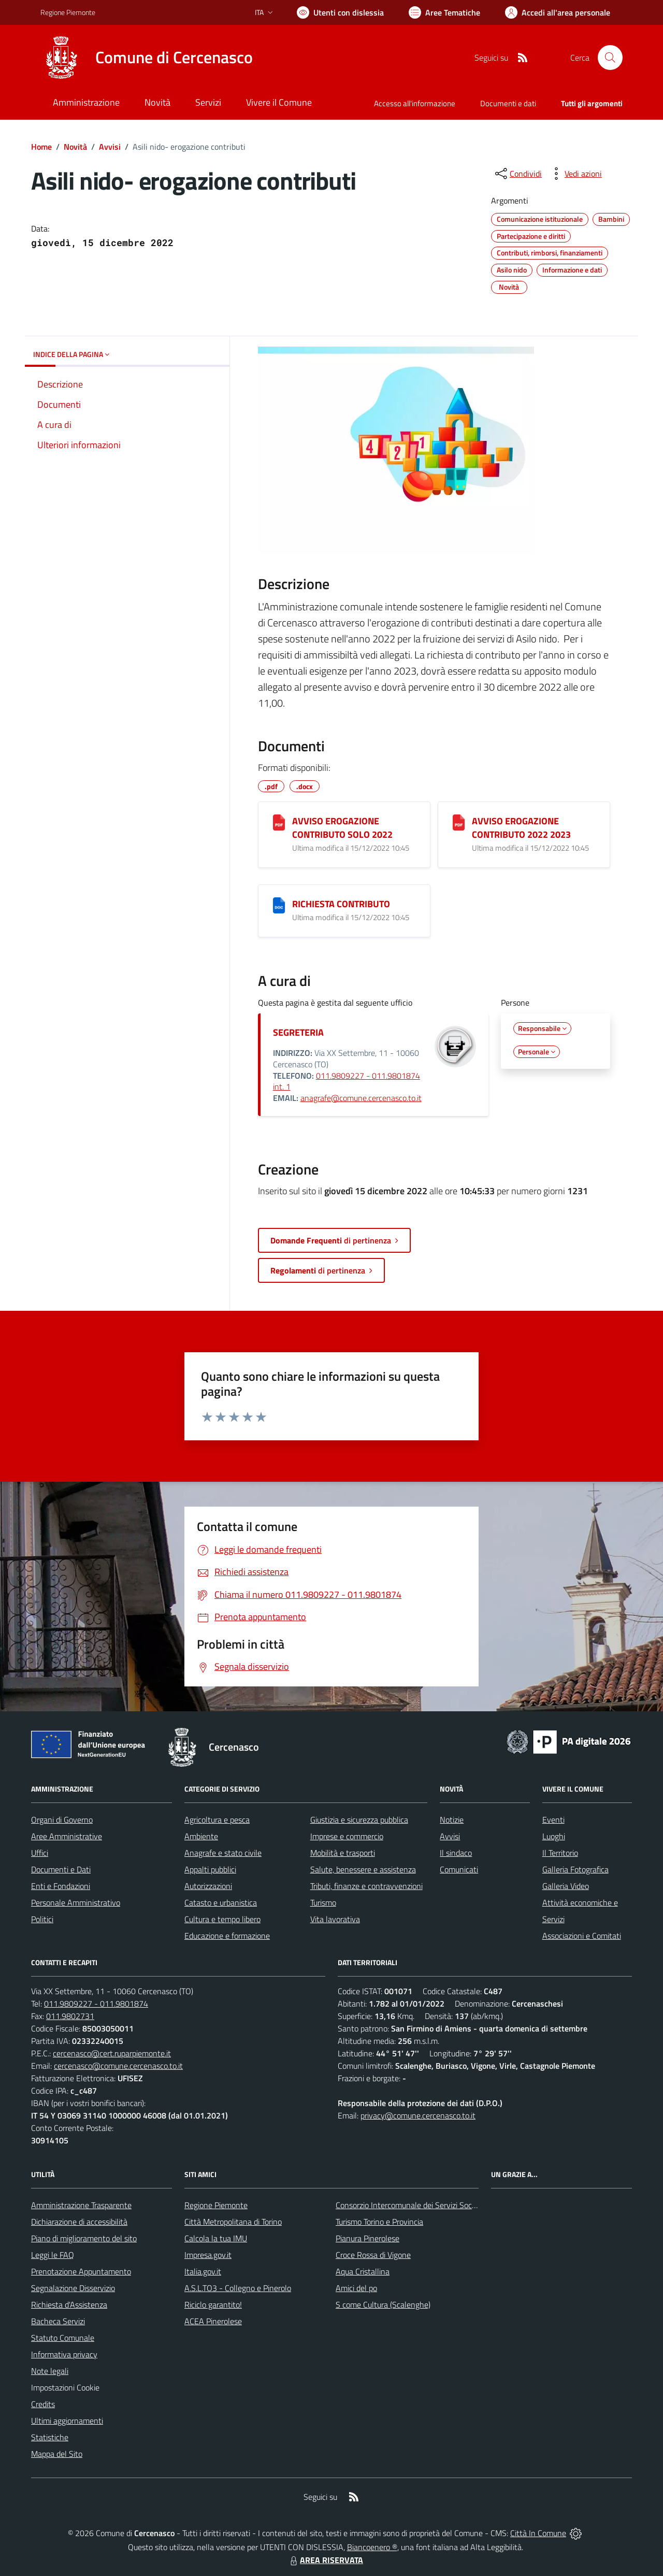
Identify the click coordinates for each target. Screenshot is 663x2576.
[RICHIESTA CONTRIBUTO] (279, 905)
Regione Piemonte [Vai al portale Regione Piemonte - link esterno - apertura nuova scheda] (67, 12)
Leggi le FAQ (52, 2255)
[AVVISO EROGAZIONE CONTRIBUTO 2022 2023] (459, 822)
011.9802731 (70, 2016)
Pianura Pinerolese (367, 2238)
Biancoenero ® (372, 2547)
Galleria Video (565, 1886)
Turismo (323, 1902)
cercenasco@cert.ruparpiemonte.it (112, 2053)
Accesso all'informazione (414, 103)
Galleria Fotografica (575, 1869)
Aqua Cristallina (363, 2271)
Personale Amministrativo (75, 1902)
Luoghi (553, 1836)
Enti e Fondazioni (60, 1886)
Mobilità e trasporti (342, 1853)
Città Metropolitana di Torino (233, 2221)
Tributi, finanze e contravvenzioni (366, 1886)
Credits (43, 2404)
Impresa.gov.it (208, 2255)
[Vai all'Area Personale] (558, 12)
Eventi (553, 1819)
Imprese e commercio (346, 1836)
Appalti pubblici (210, 1869)
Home (41, 146)
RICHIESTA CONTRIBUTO (341, 904)
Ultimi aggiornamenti (67, 2420)
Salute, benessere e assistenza (363, 1869)
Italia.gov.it (202, 2271)
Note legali (49, 2371)
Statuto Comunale (62, 2337)
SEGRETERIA (298, 1032)
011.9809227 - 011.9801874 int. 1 (346, 1081)
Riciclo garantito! (213, 2304)
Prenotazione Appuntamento (81, 2271)
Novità (75, 146)
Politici (42, 1919)
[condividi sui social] (517, 173)
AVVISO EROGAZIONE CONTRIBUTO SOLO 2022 (342, 827)
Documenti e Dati (61, 1869)
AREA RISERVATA (325, 2560)
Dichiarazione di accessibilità (79, 2221)
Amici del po (356, 2288)
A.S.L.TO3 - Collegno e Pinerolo (237, 2288)
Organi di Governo (62, 1819)
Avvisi (110, 146)
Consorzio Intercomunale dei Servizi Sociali (408, 2205)
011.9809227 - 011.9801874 (96, 2003)
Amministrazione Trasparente (81, 2205)
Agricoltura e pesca (217, 1819)
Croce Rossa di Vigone (373, 2255)
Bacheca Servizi (58, 2321)
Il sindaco (456, 1853)
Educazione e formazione (227, 1935)
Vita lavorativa (335, 1919)
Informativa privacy (64, 2354)
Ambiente (201, 1836)
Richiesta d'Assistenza (69, 2304)
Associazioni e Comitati (581, 1935)
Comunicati (459, 1869)
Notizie (452, 1819)
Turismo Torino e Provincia (379, 2221)
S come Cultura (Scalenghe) (383, 2304)
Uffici (39, 1853)
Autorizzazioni (208, 1886)
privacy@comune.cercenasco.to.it (418, 2115)
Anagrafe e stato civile (223, 1853)
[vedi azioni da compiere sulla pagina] (575, 173)
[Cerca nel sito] (610, 57)
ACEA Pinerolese (213, 2321)
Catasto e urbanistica (220, 1902)
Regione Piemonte (216, 2205)
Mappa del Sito (56, 2454)
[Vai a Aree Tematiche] (444, 12)
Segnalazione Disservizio (73, 2288)
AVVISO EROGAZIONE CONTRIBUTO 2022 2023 (521, 827)
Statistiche (49, 2437)
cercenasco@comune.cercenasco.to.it (118, 2065)
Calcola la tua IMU (215, 2238)
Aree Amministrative (66, 1836)
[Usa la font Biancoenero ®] (340, 12)
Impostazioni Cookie (65, 2387)
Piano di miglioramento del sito (84, 2238)
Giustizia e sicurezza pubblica (359, 1819)
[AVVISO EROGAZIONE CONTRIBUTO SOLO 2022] (279, 822)
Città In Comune (538, 2533)
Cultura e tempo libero (222, 1919)
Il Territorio (560, 1853)
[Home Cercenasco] (146, 57)
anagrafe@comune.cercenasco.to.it (361, 1098)
